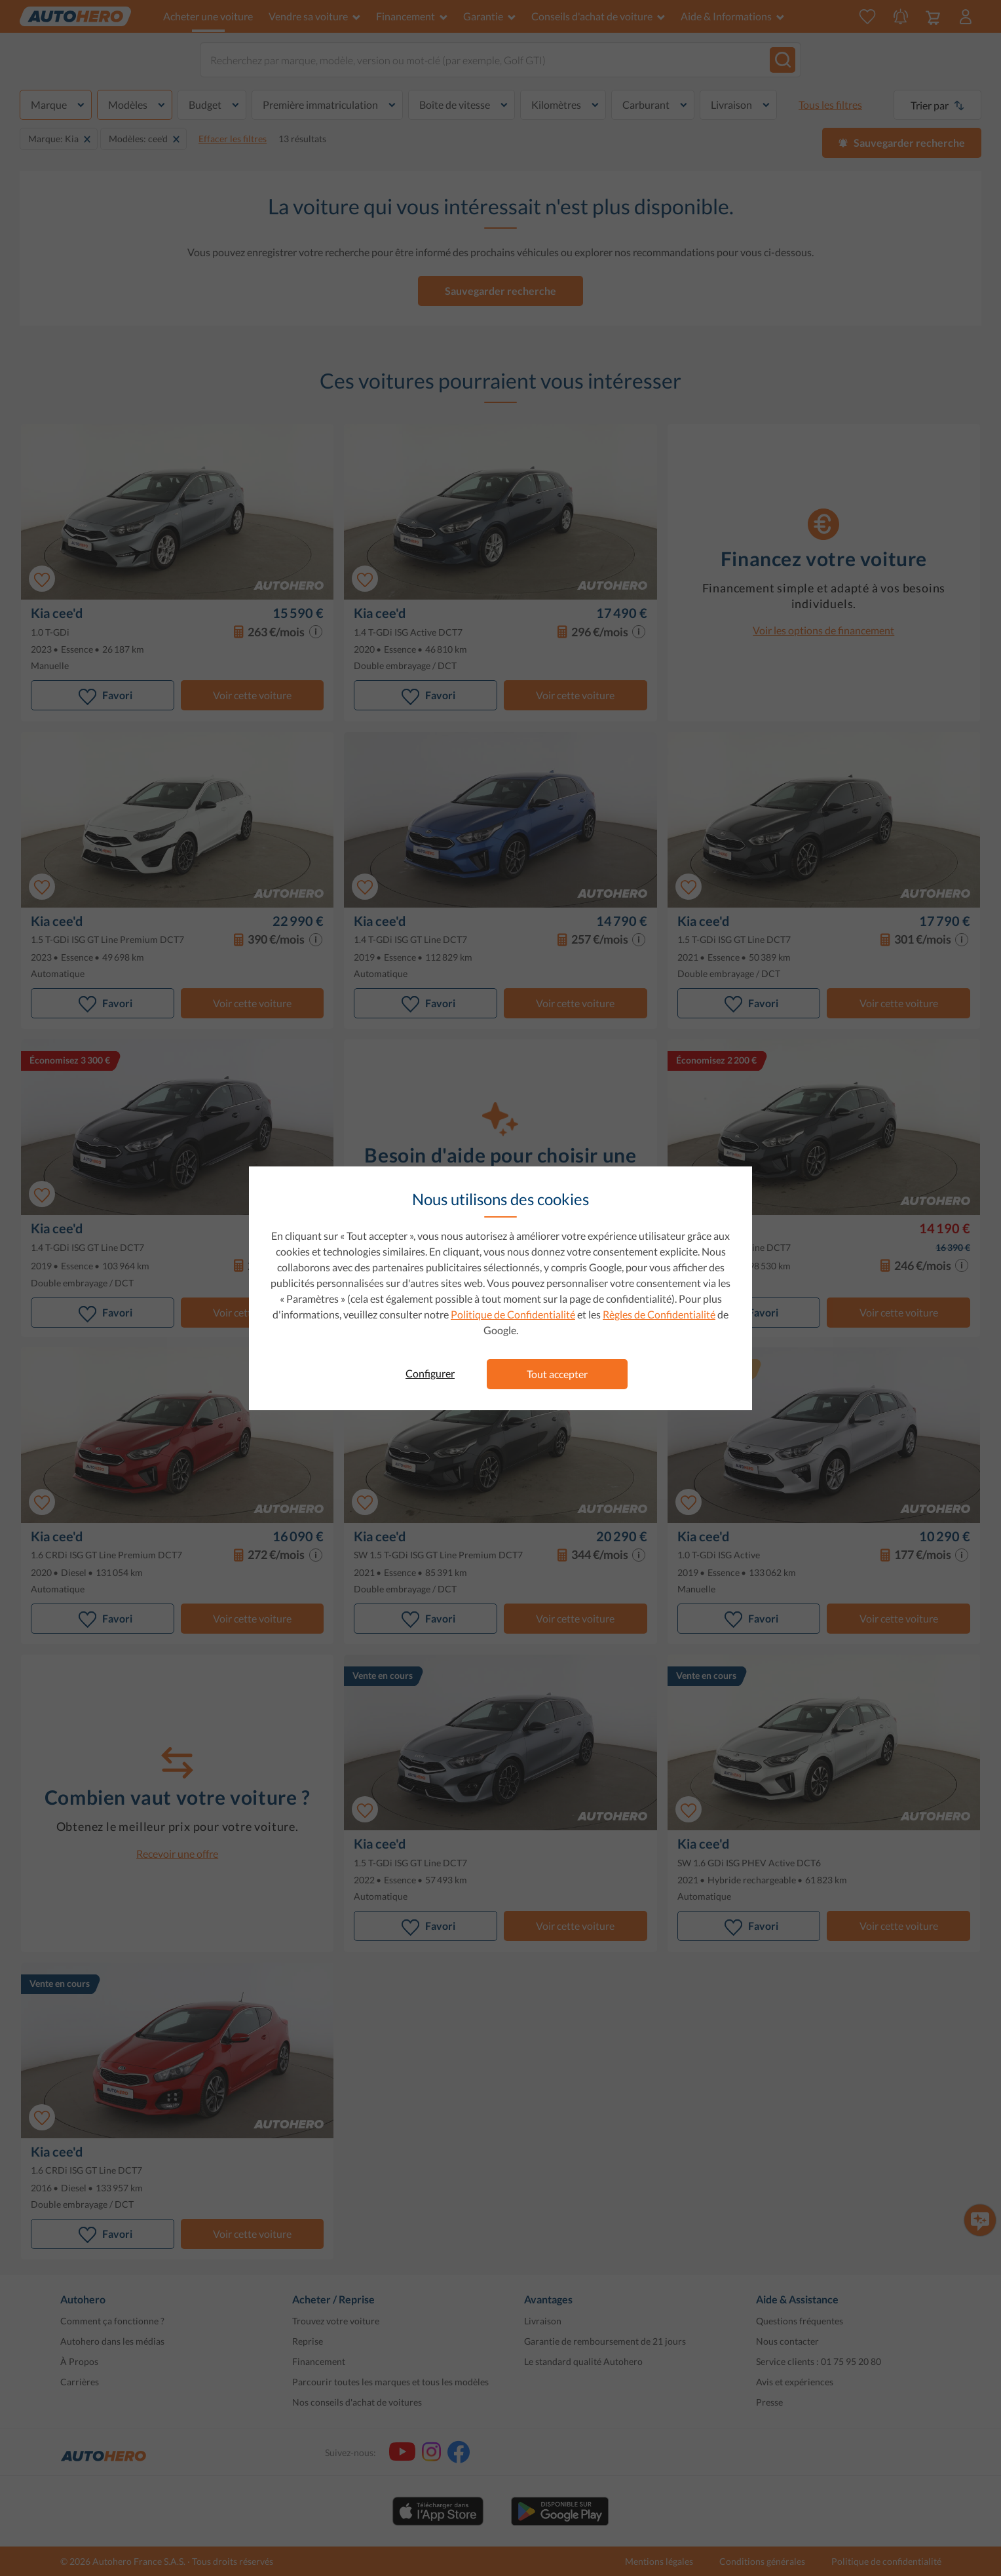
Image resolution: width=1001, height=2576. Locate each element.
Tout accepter (557, 1374)
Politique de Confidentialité (513, 1314)
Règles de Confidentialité (659, 1314)
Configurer (430, 1373)
